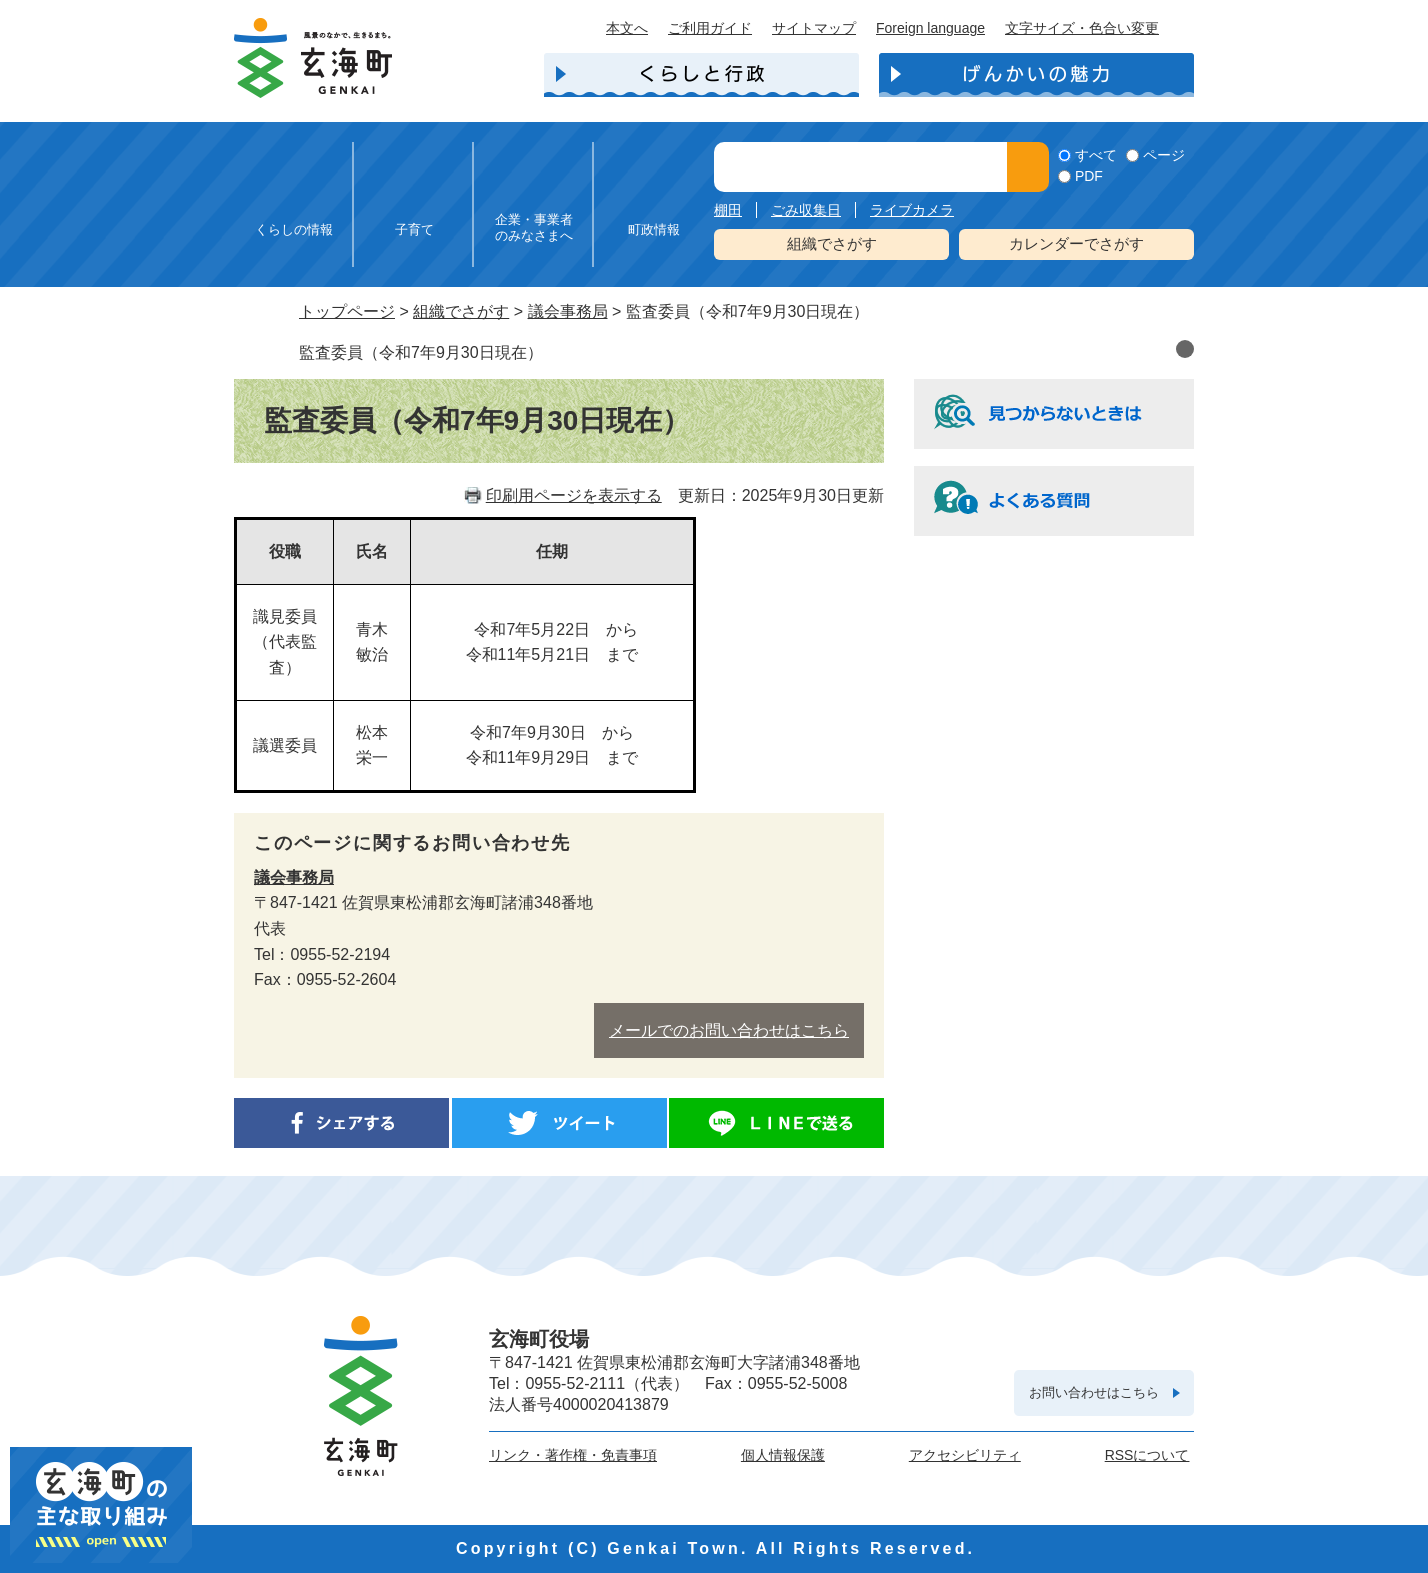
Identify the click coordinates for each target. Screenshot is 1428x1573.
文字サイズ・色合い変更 (1082, 28)
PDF (1089, 176)
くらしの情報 (294, 229)
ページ (1164, 155)
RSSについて (1147, 1455)
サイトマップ (814, 28)
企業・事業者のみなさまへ (534, 227)
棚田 (728, 210)
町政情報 (654, 229)
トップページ (347, 311)
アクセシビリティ (965, 1455)
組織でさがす (832, 243)
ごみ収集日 (806, 210)
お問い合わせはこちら (1094, 1392)
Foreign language (930, 28)
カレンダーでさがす (1076, 243)
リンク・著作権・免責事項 (573, 1455)
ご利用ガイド (710, 28)
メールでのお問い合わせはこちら (729, 1030)
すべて (1096, 155)
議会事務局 (568, 311)
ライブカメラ (912, 210)
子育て (414, 229)
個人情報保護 (783, 1455)
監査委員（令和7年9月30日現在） (421, 352)
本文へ (627, 28)
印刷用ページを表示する (574, 495)
